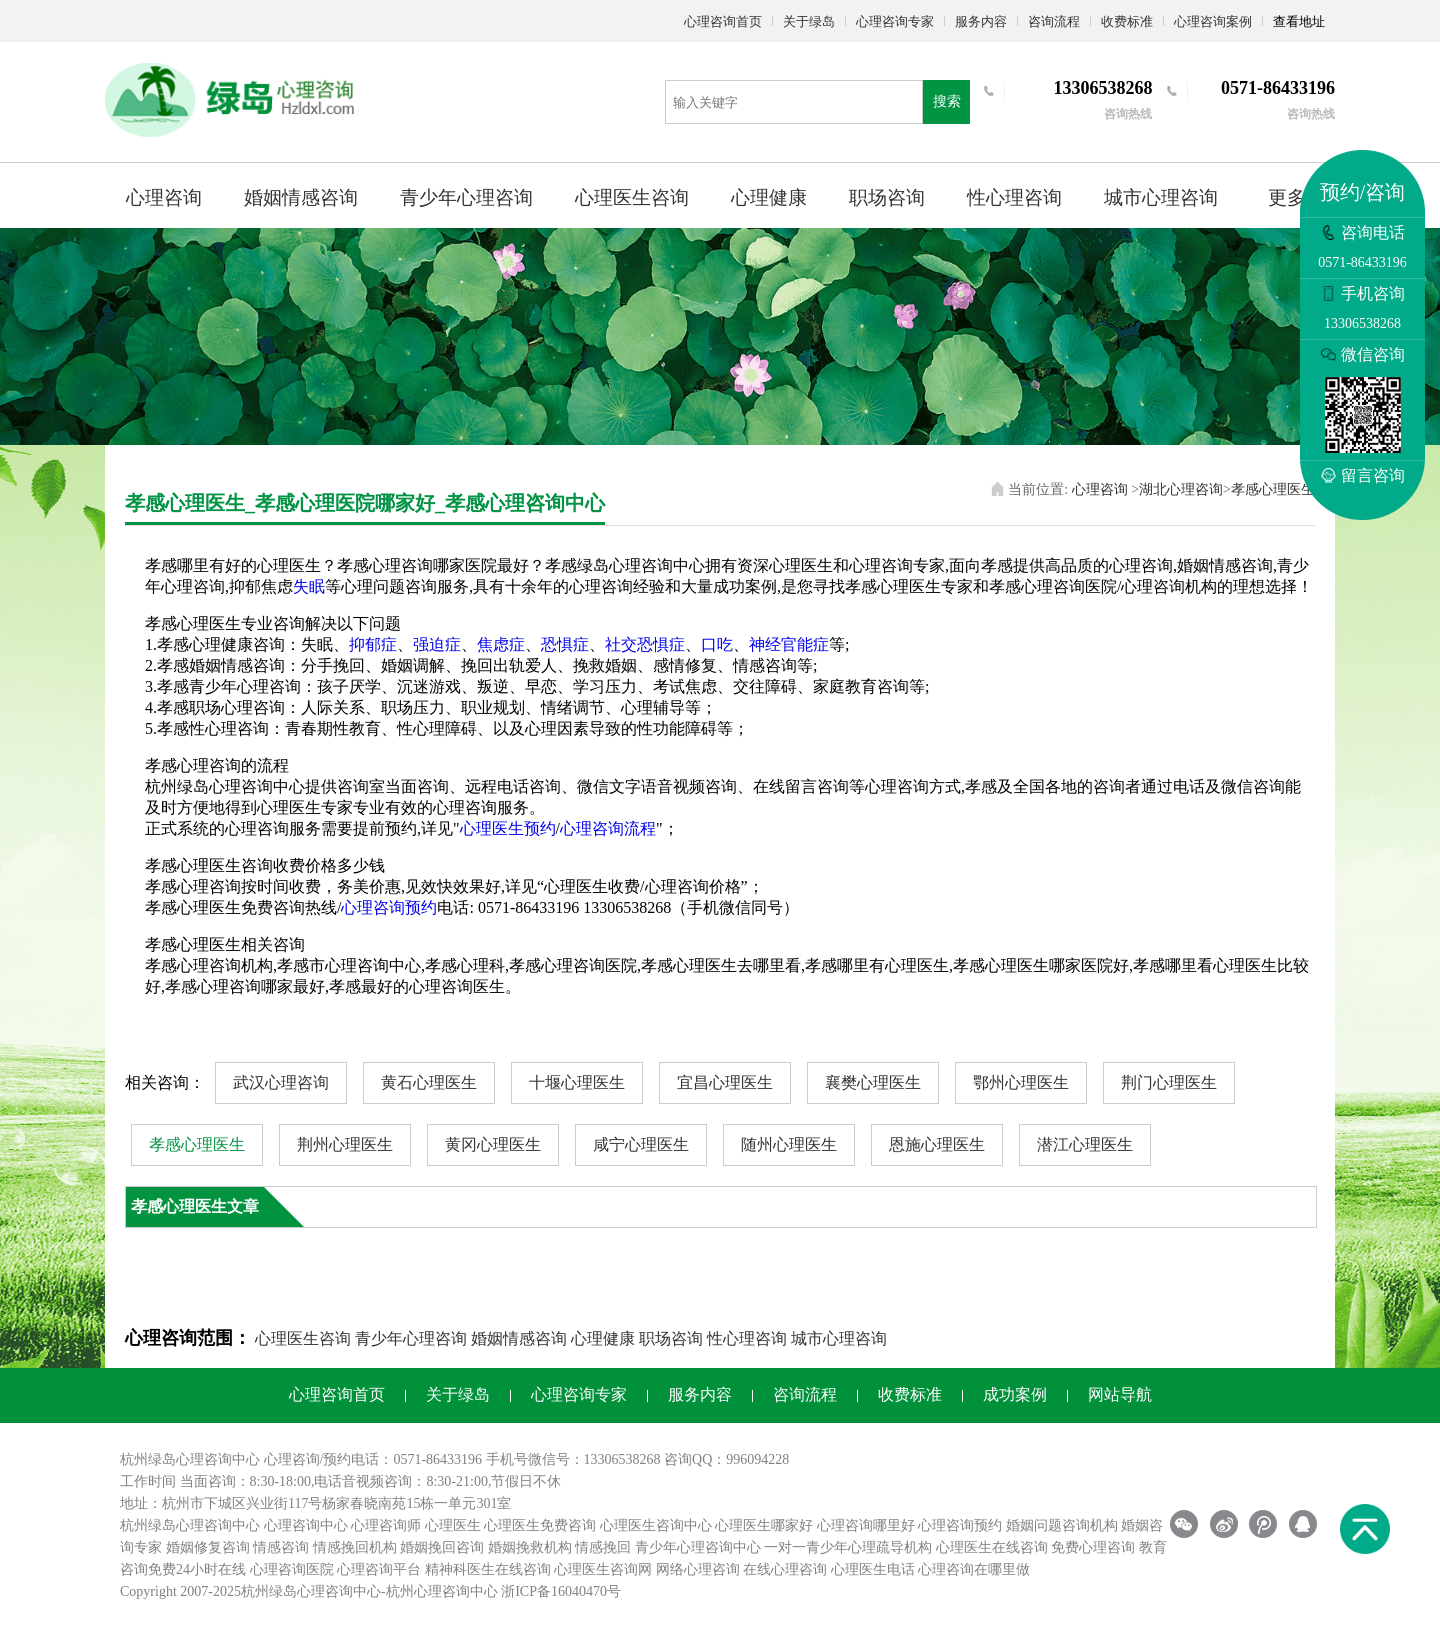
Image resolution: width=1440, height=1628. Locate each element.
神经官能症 (789, 644)
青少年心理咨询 (466, 197)
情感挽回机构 (355, 1547)
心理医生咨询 (632, 197)
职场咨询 (887, 197)
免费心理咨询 (1093, 1547)
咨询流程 (1054, 21)
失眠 (309, 586)
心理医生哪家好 (764, 1525)
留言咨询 (1363, 475)
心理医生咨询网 (603, 1569)
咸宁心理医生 (641, 1144)
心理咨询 (164, 197)
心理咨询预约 (389, 907)
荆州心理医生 (345, 1144)
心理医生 (453, 1525)
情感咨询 (281, 1547)
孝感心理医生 (1273, 489)
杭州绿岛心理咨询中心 (190, 1525)
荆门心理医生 (1169, 1082)
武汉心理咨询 (281, 1082)
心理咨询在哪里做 (974, 1569)
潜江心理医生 (1085, 1144)
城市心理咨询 (1161, 197)
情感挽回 (603, 1547)
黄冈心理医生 (493, 1144)
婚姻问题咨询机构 (1062, 1525)
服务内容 (981, 21)
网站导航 (1120, 1394)
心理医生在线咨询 (992, 1547)
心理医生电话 (873, 1569)
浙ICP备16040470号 (561, 1591)
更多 (1287, 197)
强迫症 (437, 644)
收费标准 (1127, 21)
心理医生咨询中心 (656, 1525)
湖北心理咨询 (1181, 489)
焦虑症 (501, 644)
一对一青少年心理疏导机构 (848, 1547)
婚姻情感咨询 (301, 197)
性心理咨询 (1014, 197)
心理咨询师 (386, 1525)
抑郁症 (373, 644)
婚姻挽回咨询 (442, 1547)
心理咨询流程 (608, 828)
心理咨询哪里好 (866, 1525)
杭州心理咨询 (428, 1591)
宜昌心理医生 (725, 1082)
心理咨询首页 (723, 21)
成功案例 (1015, 1394)
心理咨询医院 (292, 1569)
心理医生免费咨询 (540, 1525)
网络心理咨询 (698, 1569)
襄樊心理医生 (873, 1082)
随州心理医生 (789, 1144)
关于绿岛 (809, 21)
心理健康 (769, 197)
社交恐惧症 (645, 644)
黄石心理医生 (429, 1082)
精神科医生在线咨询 (488, 1569)
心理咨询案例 (1213, 21)
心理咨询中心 (306, 1525)
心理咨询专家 (895, 21)
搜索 (947, 101)
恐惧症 (565, 644)
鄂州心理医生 (1021, 1082)
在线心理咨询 (785, 1569)
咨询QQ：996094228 (726, 1459)
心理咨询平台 (379, 1569)
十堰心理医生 (577, 1082)
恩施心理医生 (937, 1144)
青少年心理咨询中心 (698, 1547)
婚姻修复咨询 (208, 1547)
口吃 (717, 644)
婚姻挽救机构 (530, 1547)
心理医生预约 (508, 828)
